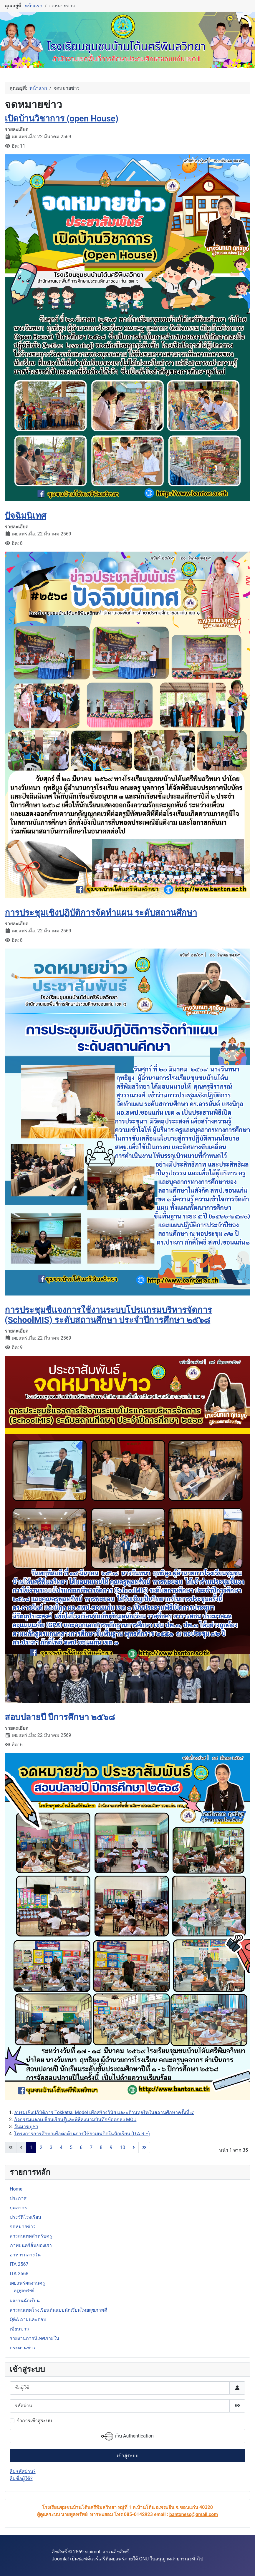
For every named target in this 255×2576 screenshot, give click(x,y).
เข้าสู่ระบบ (127, 2455)
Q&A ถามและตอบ (28, 2319)
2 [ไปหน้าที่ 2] (41, 2147)
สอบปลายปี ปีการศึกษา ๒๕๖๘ (60, 1717)
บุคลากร (18, 2208)
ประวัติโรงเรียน (25, 2217)
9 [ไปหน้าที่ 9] (111, 2147)
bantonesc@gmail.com (193, 2514)
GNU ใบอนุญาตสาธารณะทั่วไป (171, 2559)
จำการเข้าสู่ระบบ (34, 2420)
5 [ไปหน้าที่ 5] (71, 2147)
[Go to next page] (134, 2147)
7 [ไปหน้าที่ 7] (91, 2147)
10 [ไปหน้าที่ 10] (122, 2147)
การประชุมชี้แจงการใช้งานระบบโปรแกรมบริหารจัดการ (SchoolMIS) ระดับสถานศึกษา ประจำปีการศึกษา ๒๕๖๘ (108, 1315)
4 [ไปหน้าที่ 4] (61, 2147)
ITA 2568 (19, 2273)
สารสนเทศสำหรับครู (31, 2236)
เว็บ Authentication (127, 2436)
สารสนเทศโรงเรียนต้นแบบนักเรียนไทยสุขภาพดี (58, 2310)
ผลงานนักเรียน (25, 2300)
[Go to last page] (144, 2147)
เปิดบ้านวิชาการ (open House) (61, 118)
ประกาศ (18, 2198)
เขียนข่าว (19, 2329)
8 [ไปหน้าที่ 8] (101, 2147)
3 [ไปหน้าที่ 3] (51, 2147)
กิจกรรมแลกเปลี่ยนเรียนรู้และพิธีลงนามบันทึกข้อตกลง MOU (75, 2119)
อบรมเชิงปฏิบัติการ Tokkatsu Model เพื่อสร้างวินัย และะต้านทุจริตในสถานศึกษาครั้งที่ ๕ (104, 2112)
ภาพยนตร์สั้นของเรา (31, 2245)
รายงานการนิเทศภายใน (34, 2338)
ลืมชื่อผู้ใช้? (21, 2478)
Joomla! (60, 2559)
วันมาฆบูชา (26, 2126)
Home (16, 2189)
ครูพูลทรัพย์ (24, 2290)
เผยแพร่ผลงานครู (27, 2283)
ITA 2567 (19, 2264)
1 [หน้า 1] (31, 2147)
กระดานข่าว (22, 2347)
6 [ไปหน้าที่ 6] (81, 2147)
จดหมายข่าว (23, 2226)
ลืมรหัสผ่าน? (23, 2471)
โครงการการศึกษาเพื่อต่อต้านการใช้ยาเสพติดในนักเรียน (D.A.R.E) (82, 2133)
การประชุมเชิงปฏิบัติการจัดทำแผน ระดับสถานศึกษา (101, 913)
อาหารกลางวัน (25, 2255)
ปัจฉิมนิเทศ (25, 516)
